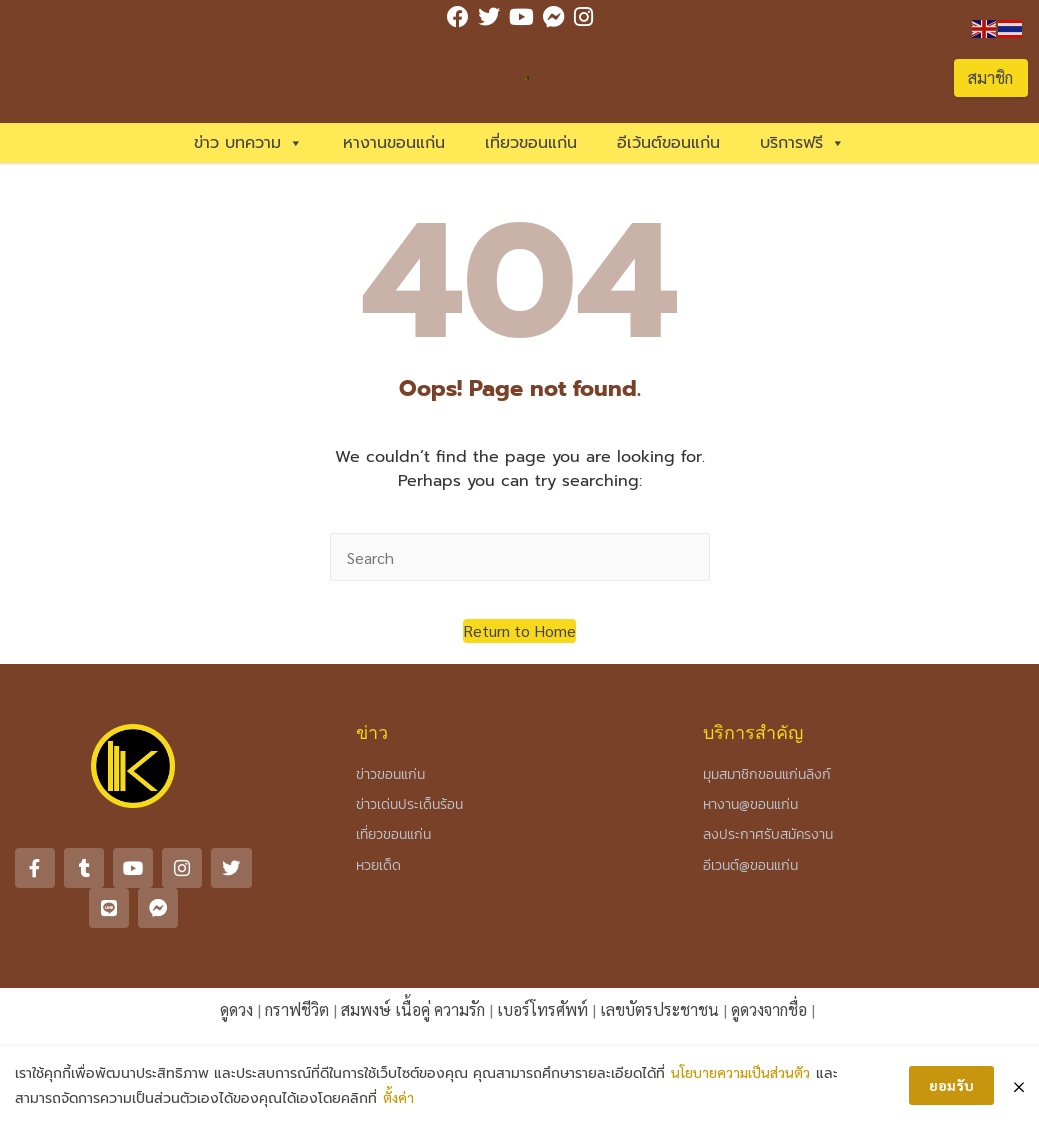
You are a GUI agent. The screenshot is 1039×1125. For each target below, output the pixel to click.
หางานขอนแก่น (394, 143)
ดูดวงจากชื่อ (769, 1008)
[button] (519, 631)
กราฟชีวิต (297, 1008)
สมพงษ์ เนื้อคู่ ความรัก (413, 1008)
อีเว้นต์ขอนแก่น (668, 143)
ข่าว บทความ (248, 143)
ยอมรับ (951, 1085)
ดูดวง (236, 1008)
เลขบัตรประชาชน (659, 1008)
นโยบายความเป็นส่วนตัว (740, 1072)
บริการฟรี (802, 143)
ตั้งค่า (398, 1097)
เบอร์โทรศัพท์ (542, 1008)
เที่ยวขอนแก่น (531, 143)
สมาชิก (990, 77)
